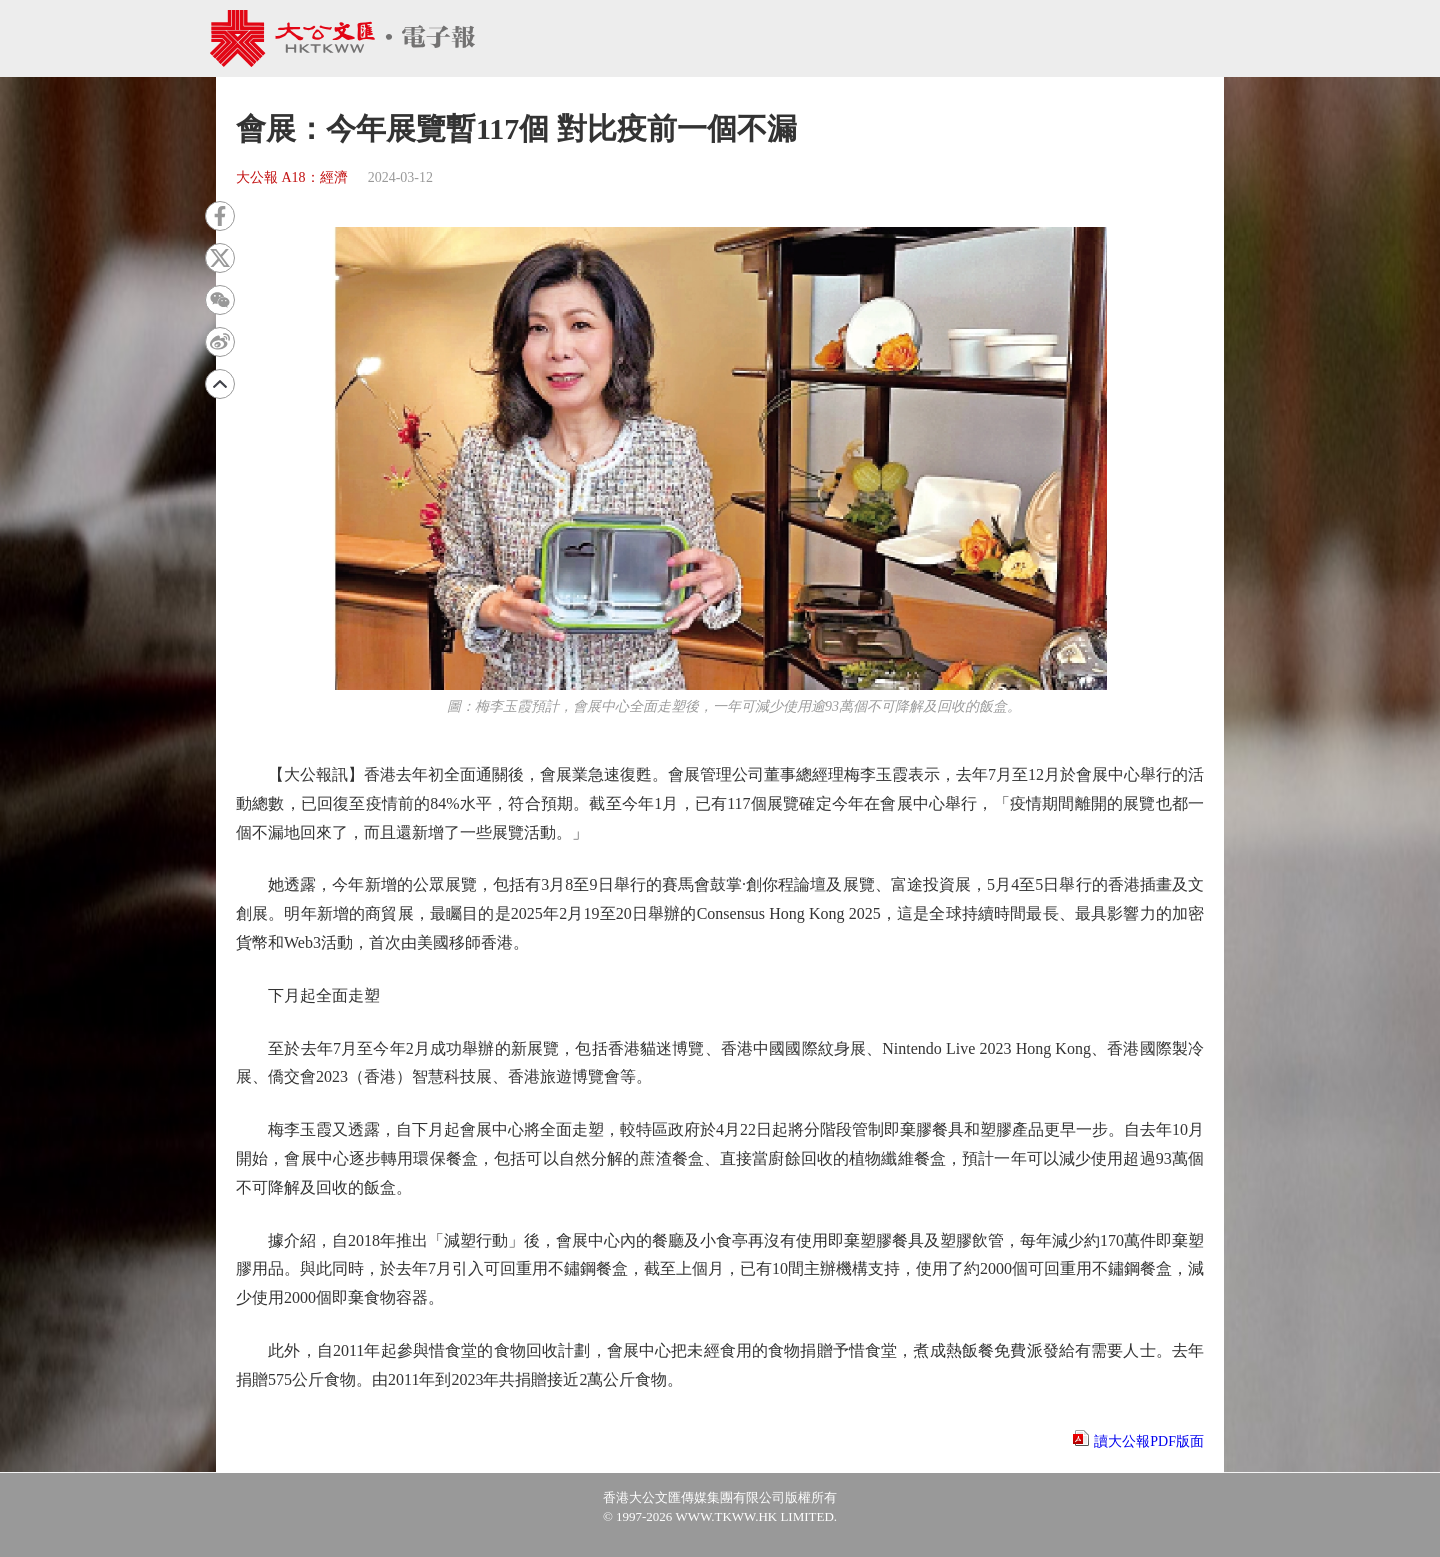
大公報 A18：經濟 (292, 177)
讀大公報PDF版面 (1149, 1441)
